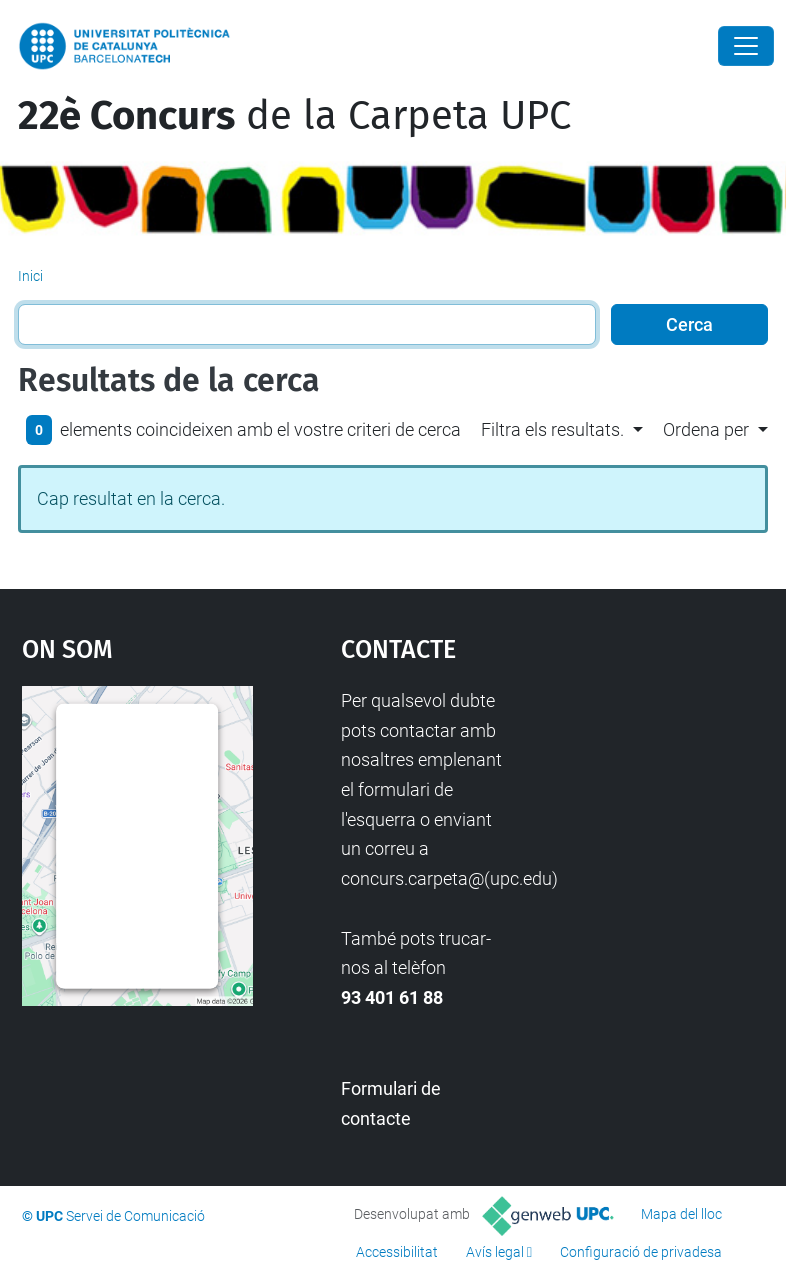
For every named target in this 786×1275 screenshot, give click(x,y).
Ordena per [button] (706, 429)
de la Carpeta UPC (294, 116)
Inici (30, 276)
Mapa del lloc (681, 1214)
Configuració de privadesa (641, 1252)
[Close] (746, 46)
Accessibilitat (397, 1252)
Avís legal (495, 1252)
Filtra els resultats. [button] (552, 429)
